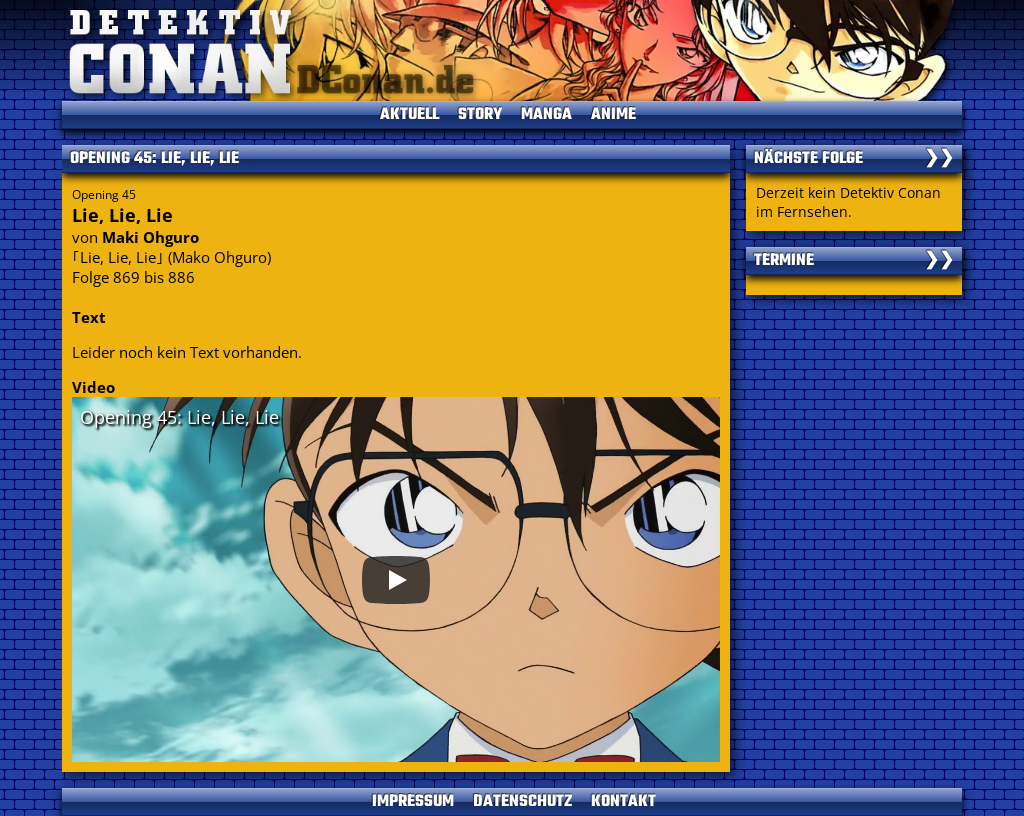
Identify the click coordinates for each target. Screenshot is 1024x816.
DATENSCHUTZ (522, 802)
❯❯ (939, 159)
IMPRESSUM (413, 802)
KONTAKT (623, 802)
